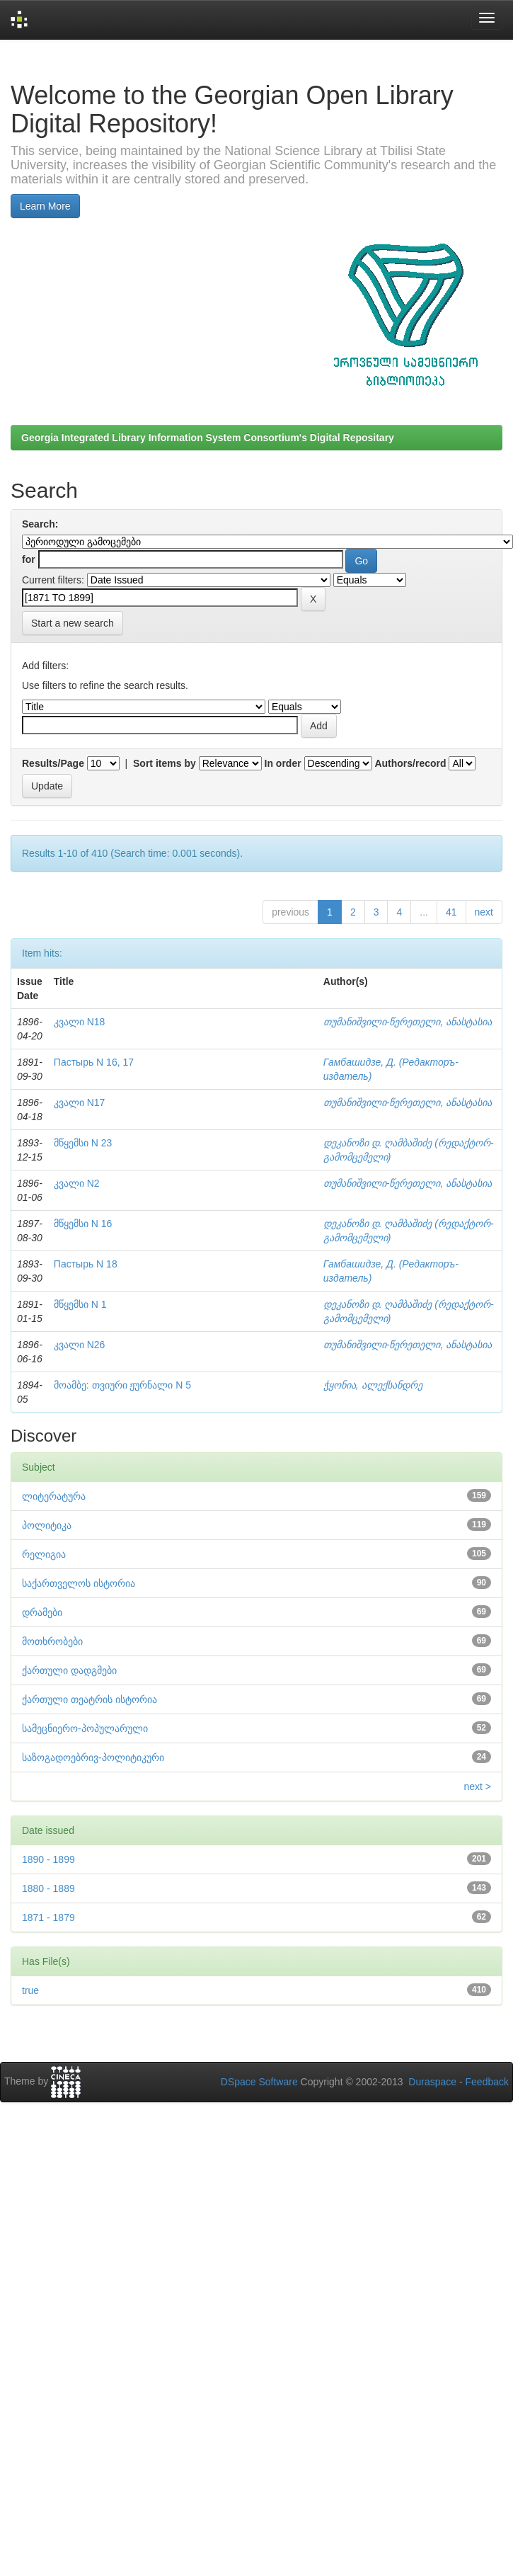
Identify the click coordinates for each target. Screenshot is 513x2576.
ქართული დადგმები (69, 1670)
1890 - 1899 (48, 1859)
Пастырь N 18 (85, 1264)
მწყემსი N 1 (80, 1304)
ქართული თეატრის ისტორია (89, 1699)
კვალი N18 (79, 1021)
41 (451, 912)
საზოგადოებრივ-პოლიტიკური (93, 1757)
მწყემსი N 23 (83, 1143)
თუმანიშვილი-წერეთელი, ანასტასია (407, 1021)
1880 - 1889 (48, 1888)
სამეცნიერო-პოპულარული (85, 1728)
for (28, 559)
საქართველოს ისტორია (78, 1583)
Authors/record (410, 763)
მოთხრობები (52, 1641)
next (484, 912)
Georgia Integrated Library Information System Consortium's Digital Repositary (207, 437)
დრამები (42, 1612)
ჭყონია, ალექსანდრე (372, 1385)
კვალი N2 (77, 1183)
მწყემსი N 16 (83, 1223)
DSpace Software (259, 2081)
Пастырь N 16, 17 (94, 1062)
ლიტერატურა (54, 1496)
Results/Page (53, 763)
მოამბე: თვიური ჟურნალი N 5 (122, 1385)
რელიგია (44, 1554)
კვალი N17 (79, 1102)
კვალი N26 (79, 1344)
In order (283, 763)
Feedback (487, 2081)
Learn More (45, 206)
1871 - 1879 (48, 1917)
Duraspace (432, 2081)
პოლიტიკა (46, 1525)
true (30, 1990)
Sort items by (164, 763)
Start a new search (72, 623)
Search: (40, 524)
